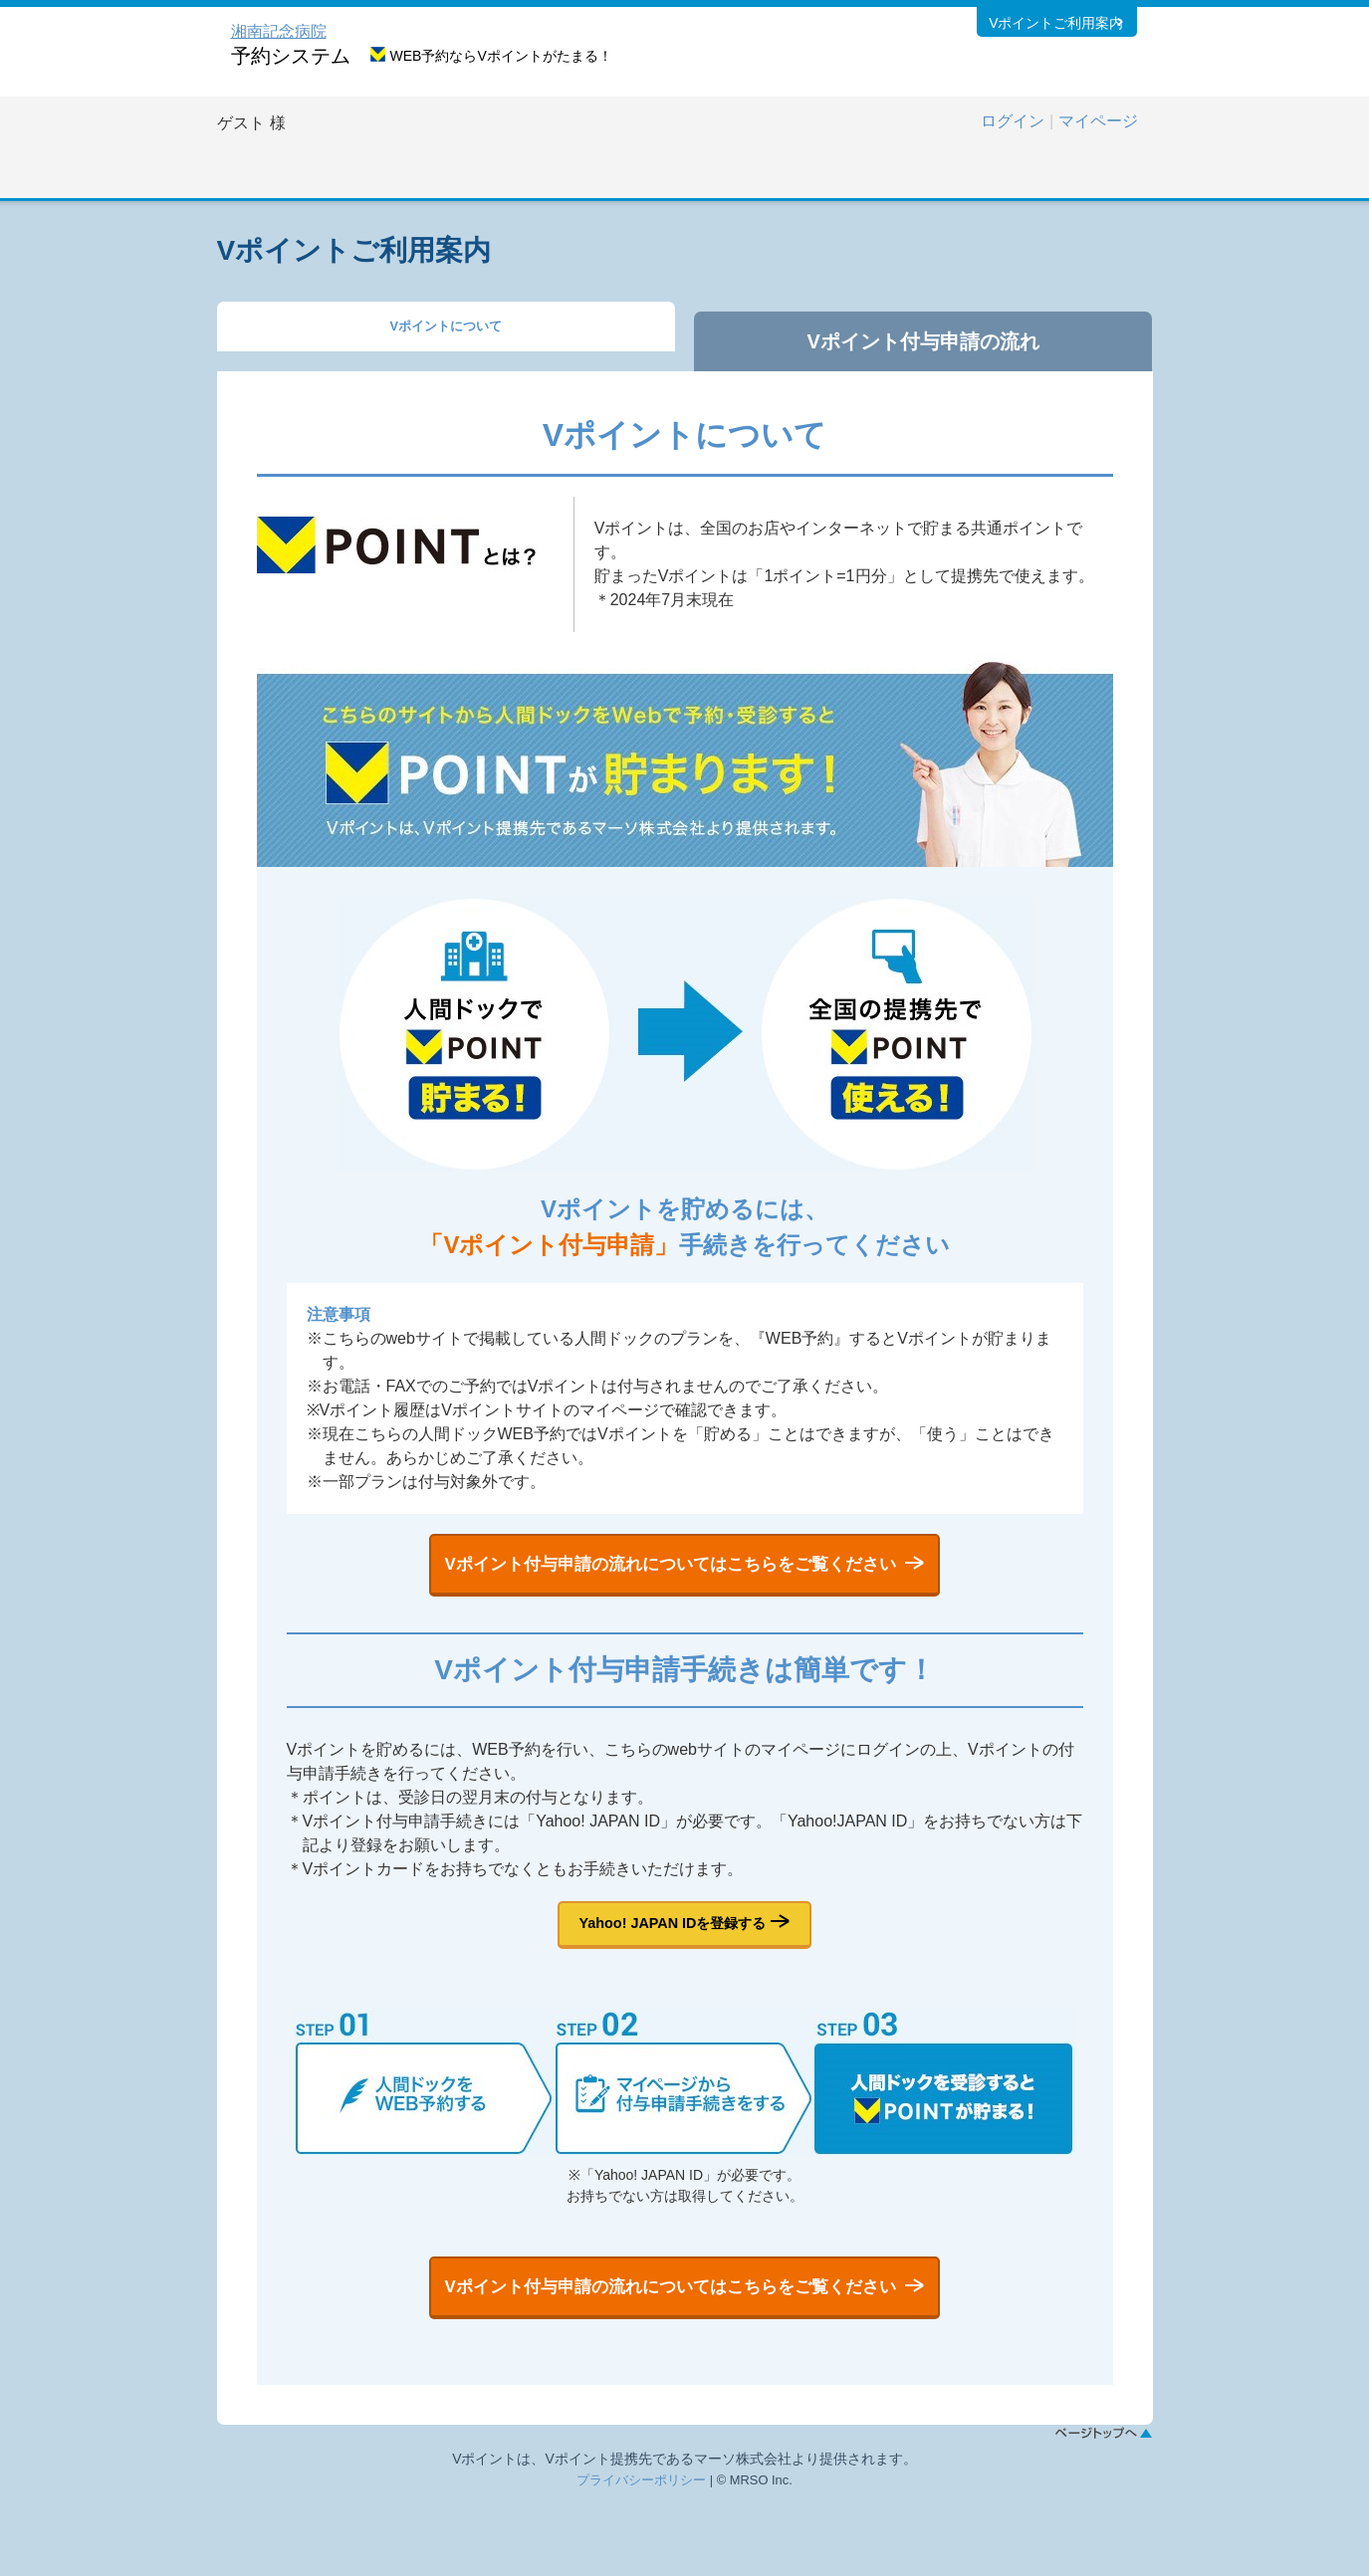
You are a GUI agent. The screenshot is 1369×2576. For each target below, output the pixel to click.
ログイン (1012, 120)
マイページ (1098, 120)
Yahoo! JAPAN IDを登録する (673, 1961)
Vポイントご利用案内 (1055, 29)
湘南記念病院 (279, 31)
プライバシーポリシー (641, 2555)
